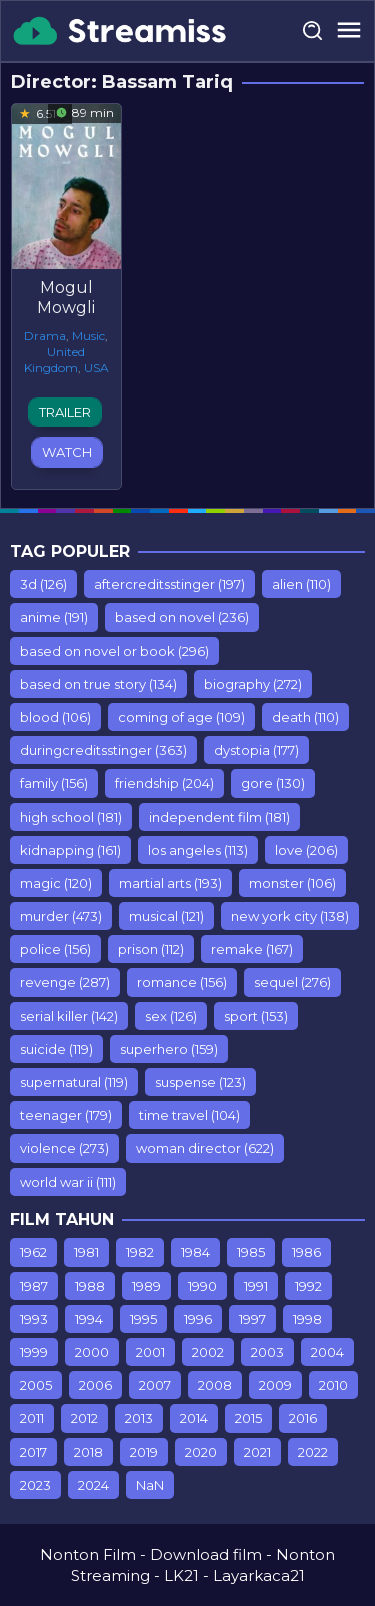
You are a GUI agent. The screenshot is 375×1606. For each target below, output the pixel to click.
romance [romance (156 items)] (182, 982)
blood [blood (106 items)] (55, 717)
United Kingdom (55, 359)
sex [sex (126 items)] (171, 1016)
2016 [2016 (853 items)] (303, 1418)
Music (88, 335)
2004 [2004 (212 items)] (327, 1352)
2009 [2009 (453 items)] (275, 1385)
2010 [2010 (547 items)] (333, 1385)
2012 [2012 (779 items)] (84, 1418)
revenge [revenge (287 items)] (65, 982)
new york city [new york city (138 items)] (290, 916)
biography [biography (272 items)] (253, 684)
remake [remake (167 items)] (252, 949)
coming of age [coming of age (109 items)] (181, 717)
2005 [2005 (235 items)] (36, 1385)
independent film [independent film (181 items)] (219, 817)
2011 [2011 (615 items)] (32, 1418)
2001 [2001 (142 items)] (150, 1352)
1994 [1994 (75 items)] (89, 1319)
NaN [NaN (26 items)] (150, 1485)
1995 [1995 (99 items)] (143, 1319)
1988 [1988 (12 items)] (90, 1286)
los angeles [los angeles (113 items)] (198, 850)
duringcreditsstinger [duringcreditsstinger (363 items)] (103, 750)
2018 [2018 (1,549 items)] (88, 1452)
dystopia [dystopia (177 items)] (256, 750)
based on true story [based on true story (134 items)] (98, 684)
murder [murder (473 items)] (61, 916)
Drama (45, 335)
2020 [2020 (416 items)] (201, 1452)
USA (96, 367)
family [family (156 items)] (54, 783)
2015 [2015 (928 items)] (248, 1418)
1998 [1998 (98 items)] (307, 1319)
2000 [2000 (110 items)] (92, 1352)
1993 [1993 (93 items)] (34, 1319)
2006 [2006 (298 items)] (95, 1385)
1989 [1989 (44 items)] (146, 1286)
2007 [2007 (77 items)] (155, 1385)
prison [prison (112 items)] (151, 949)
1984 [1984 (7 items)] (195, 1252)
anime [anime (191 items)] (54, 617)
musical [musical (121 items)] (166, 916)
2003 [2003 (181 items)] (267, 1352)
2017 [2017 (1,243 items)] (33, 1452)
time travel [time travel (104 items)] (189, 1115)
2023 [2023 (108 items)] (35, 1485)
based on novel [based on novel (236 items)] (182, 617)
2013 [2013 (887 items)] (139, 1418)
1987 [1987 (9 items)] (34, 1286)
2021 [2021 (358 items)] (257, 1452)
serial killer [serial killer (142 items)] (69, 1016)
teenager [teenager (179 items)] (66, 1115)
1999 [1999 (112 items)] (34, 1352)
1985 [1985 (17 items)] (251, 1252)
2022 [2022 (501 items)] (313, 1452)
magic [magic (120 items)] (56, 883)
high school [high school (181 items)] (71, 817)
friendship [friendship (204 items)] (164, 783)
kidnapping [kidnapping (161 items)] (70, 850)
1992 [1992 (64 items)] (308, 1286)
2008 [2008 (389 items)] (215, 1385)
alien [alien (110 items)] (301, 584)
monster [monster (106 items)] (292, 883)
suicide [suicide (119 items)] (56, 1049)
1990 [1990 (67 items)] (202, 1286)
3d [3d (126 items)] (43, 584)
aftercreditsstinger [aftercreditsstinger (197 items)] (169, 584)
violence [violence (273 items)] (64, 1148)
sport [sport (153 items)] (256, 1016)
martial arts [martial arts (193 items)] (170, 883)
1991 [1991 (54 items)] (256, 1286)
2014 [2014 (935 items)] (194, 1418)
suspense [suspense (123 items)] (200, 1082)
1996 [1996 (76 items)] (198, 1319)
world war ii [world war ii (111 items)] (68, 1182)
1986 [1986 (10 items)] (306, 1252)
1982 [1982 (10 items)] (140, 1252)
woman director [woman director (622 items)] (205, 1148)
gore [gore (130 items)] (273, 783)
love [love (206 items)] (306, 850)
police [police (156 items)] (55, 949)
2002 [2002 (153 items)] (208, 1352)
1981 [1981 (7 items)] (86, 1252)
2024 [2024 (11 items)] (93, 1485)
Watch (67, 452)
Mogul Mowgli (66, 297)
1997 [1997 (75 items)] (252, 1319)
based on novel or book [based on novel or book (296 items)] (114, 651)
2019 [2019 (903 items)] (144, 1452)
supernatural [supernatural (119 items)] (74, 1082)
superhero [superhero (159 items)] (169, 1049)
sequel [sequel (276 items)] (292, 982)
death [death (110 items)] (305, 717)
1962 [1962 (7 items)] (33, 1252)
